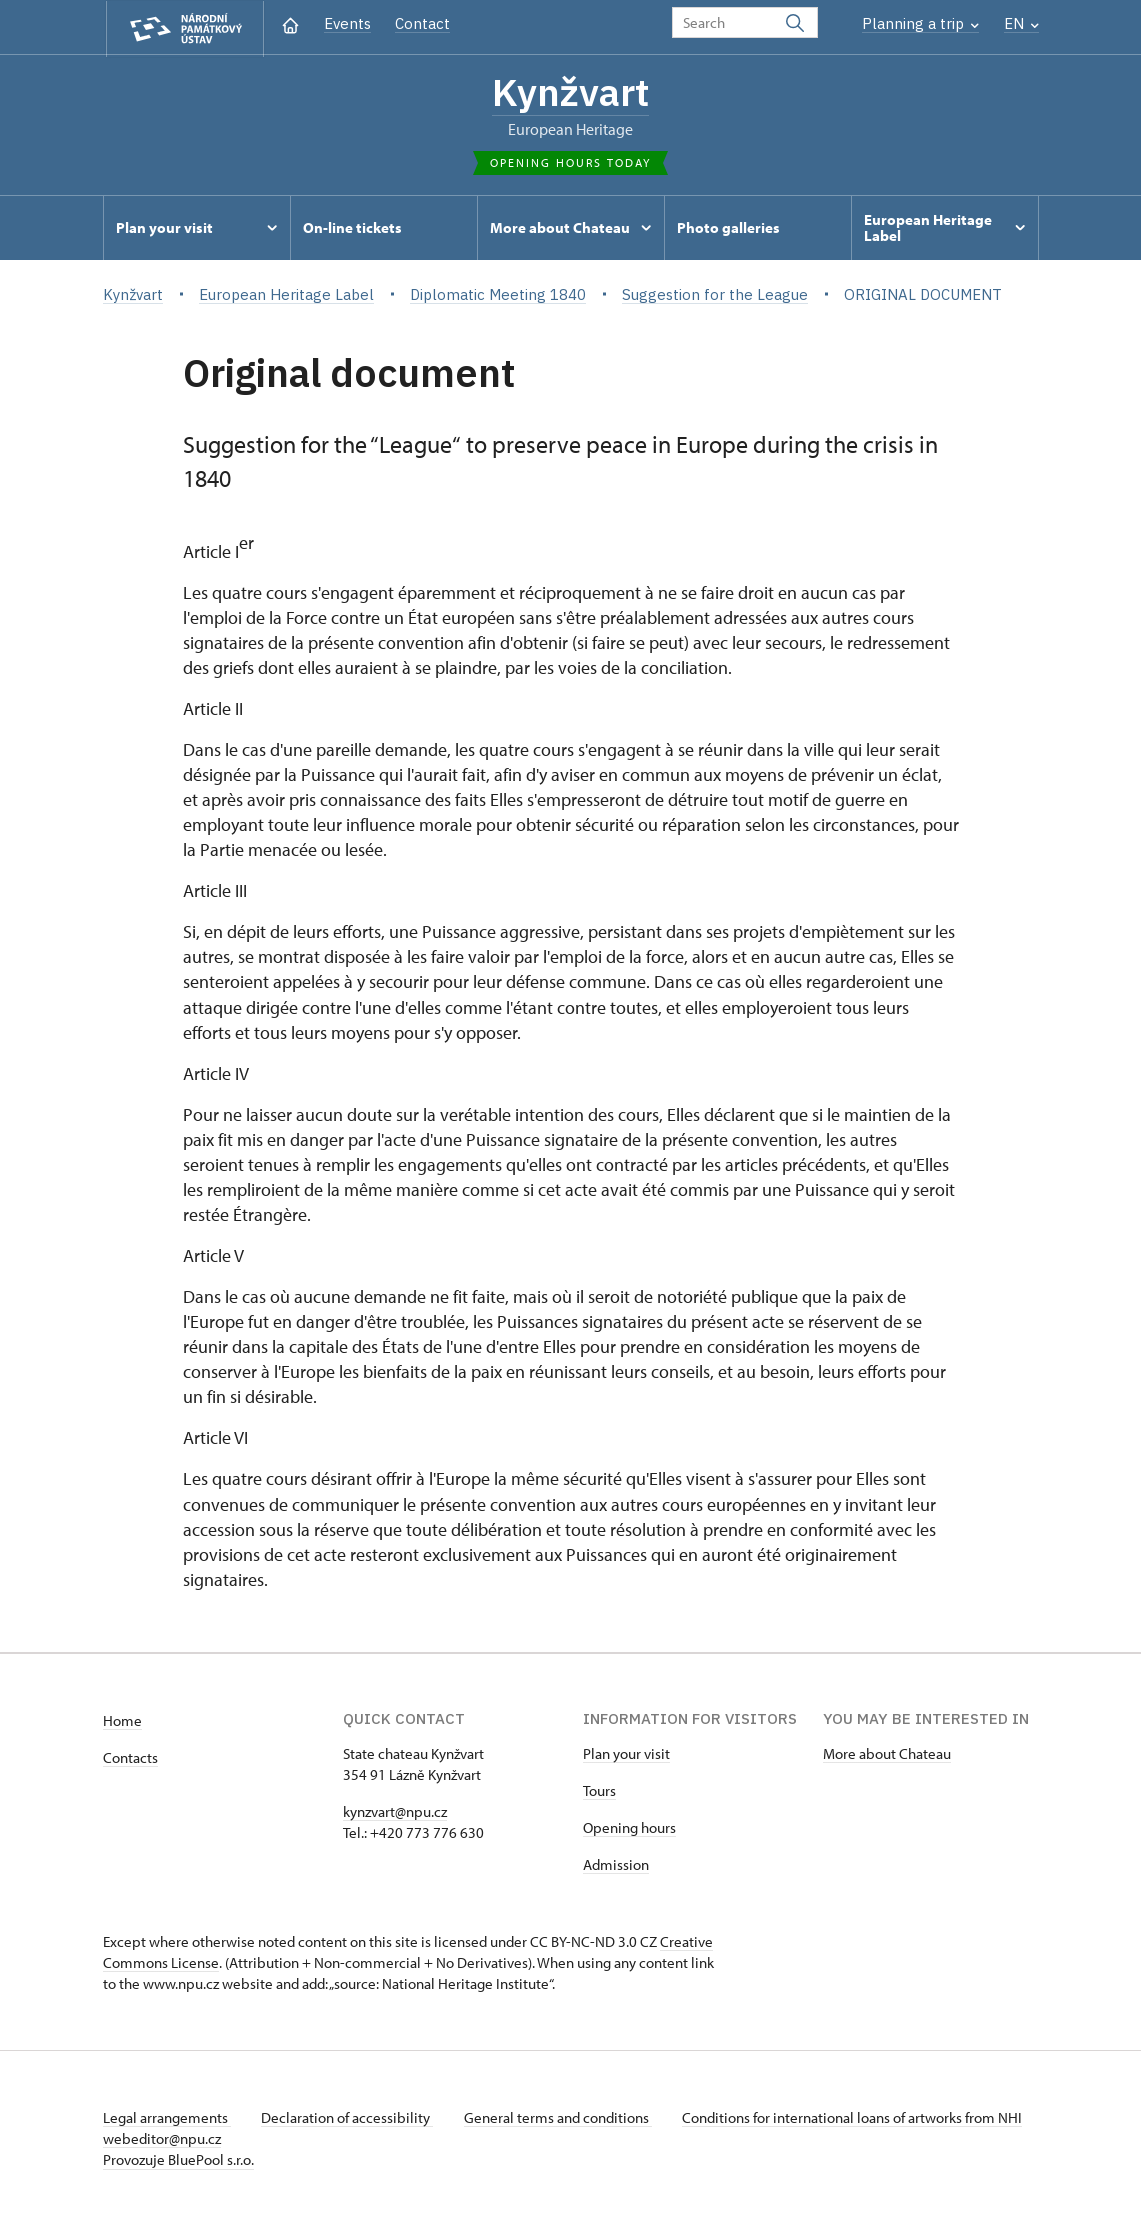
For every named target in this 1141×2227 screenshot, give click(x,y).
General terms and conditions (561, 2118)
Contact (422, 23)
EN (1021, 23)
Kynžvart (570, 91)
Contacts (130, 1758)
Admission (616, 1865)
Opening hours (629, 1828)
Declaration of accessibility (349, 2118)
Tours (599, 1791)
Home (122, 1721)
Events (347, 23)
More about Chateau (887, 1754)
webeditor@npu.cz (221, 2139)
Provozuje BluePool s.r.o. (178, 2160)
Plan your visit (626, 1754)
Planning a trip (920, 23)
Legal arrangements (167, 2118)
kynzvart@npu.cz (395, 1812)
